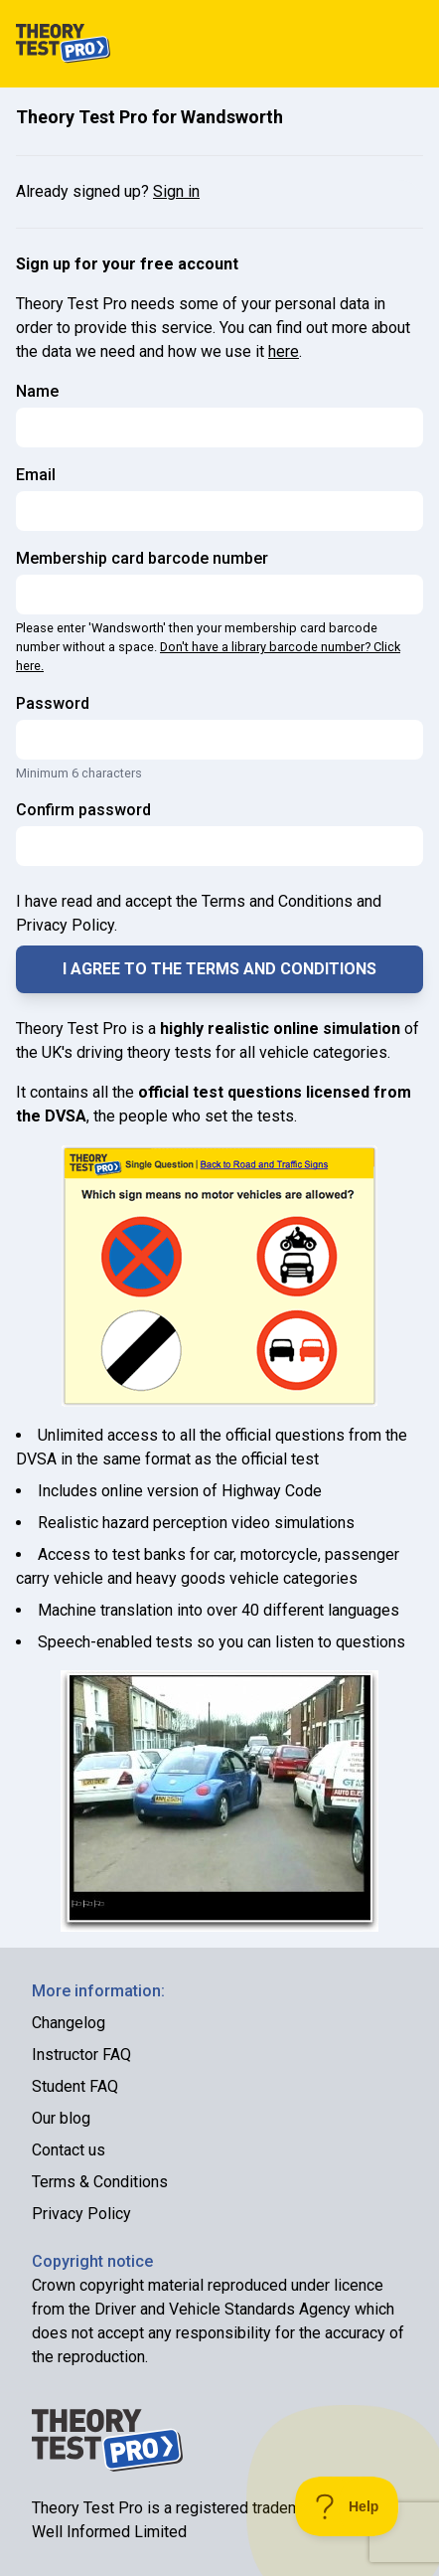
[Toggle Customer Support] (347, 2506)
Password (52, 703)
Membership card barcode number (142, 558)
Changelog (68, 2022)
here (283, 351)
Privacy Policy (81, 2213)
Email (36, 474)
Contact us (68, 2150)
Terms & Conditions (100, 2181)
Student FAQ (75, 2086)
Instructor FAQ (81, 2054)
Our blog (61, 2118)
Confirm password (83, 809)
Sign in (176, 191)
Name (37, 391)
